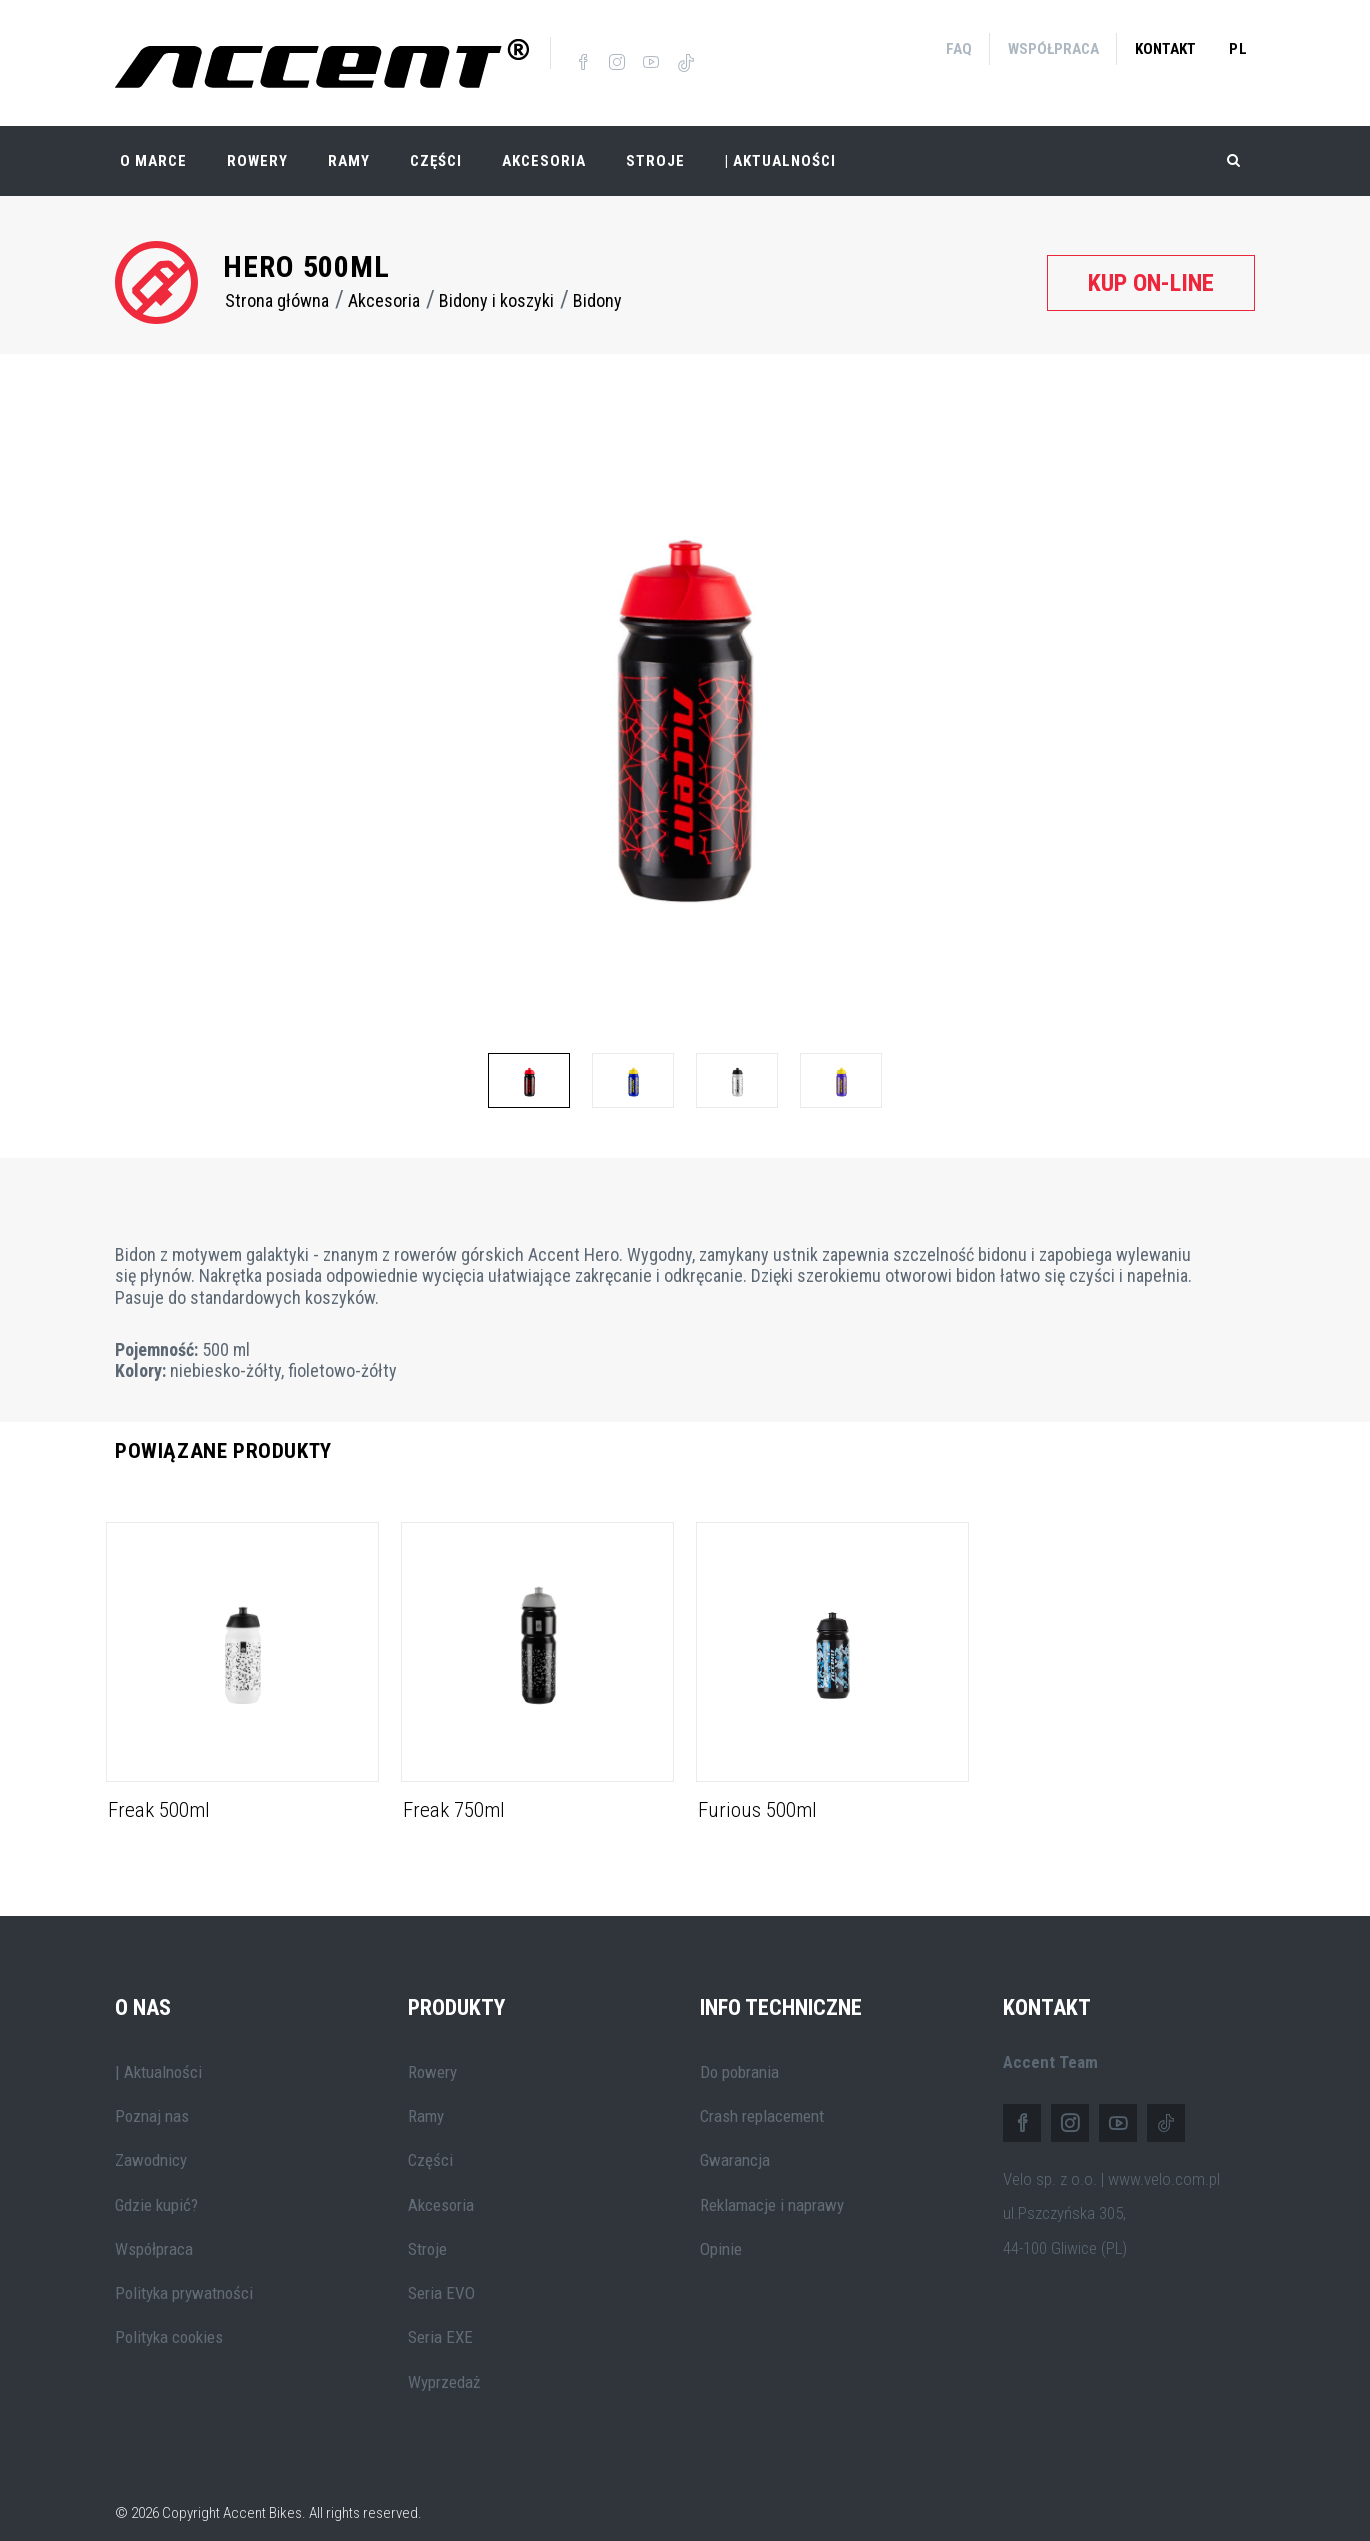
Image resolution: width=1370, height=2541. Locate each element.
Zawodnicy (151, 2139)
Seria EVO (441, 2272)
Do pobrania (739, 2051)
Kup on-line (1151, 261)
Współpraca (1053, 49)
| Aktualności (780, 140)
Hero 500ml (306, 245)
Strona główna (277, 279)
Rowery (257, 140)
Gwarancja (735, 2139)
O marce (153, 140)
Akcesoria (544, 140)
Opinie (721, 2228)
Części (436, 140)
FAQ (959, 49)
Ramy (349, 140)
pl (1238, 49)
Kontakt (1165, 49)
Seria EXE (440, 2316)
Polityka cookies (169, 2316)
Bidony (597, 279)
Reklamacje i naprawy (772, 2183)
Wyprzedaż (444, 2361)
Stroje (655, 140)
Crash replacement (762, 2095)
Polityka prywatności (184, 2272)
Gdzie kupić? (156, 2183)
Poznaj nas (152, 2095)
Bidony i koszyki (496, 279)
